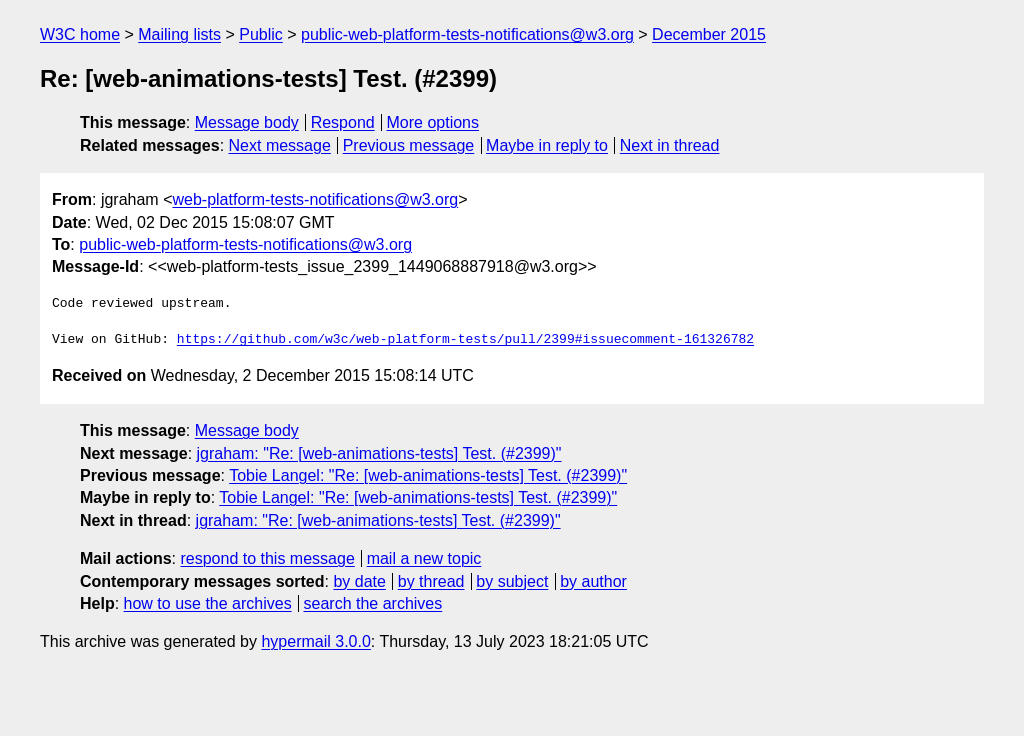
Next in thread (670, 145)
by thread (431, 581)
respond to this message (267, 558)
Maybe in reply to (547, 145)
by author (593, 581)
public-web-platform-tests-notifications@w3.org (467, 34)
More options (433, 122)
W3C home (80, 34)
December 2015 (709, 34)
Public (261, 34)
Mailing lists (179, 34)
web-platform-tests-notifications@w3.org (315, 199)
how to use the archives (208, 603)
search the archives (373, 603)
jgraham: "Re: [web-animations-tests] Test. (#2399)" (379, 453)
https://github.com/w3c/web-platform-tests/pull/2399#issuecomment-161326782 (465, 340)
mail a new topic (424, 558)
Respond (343, 122)
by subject (512, 581)
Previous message (409, 145)
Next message (280, 145)
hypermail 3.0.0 (315, 641)
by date (359, 581)
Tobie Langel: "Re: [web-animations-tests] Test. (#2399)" (428, 475)
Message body (247, 122)
